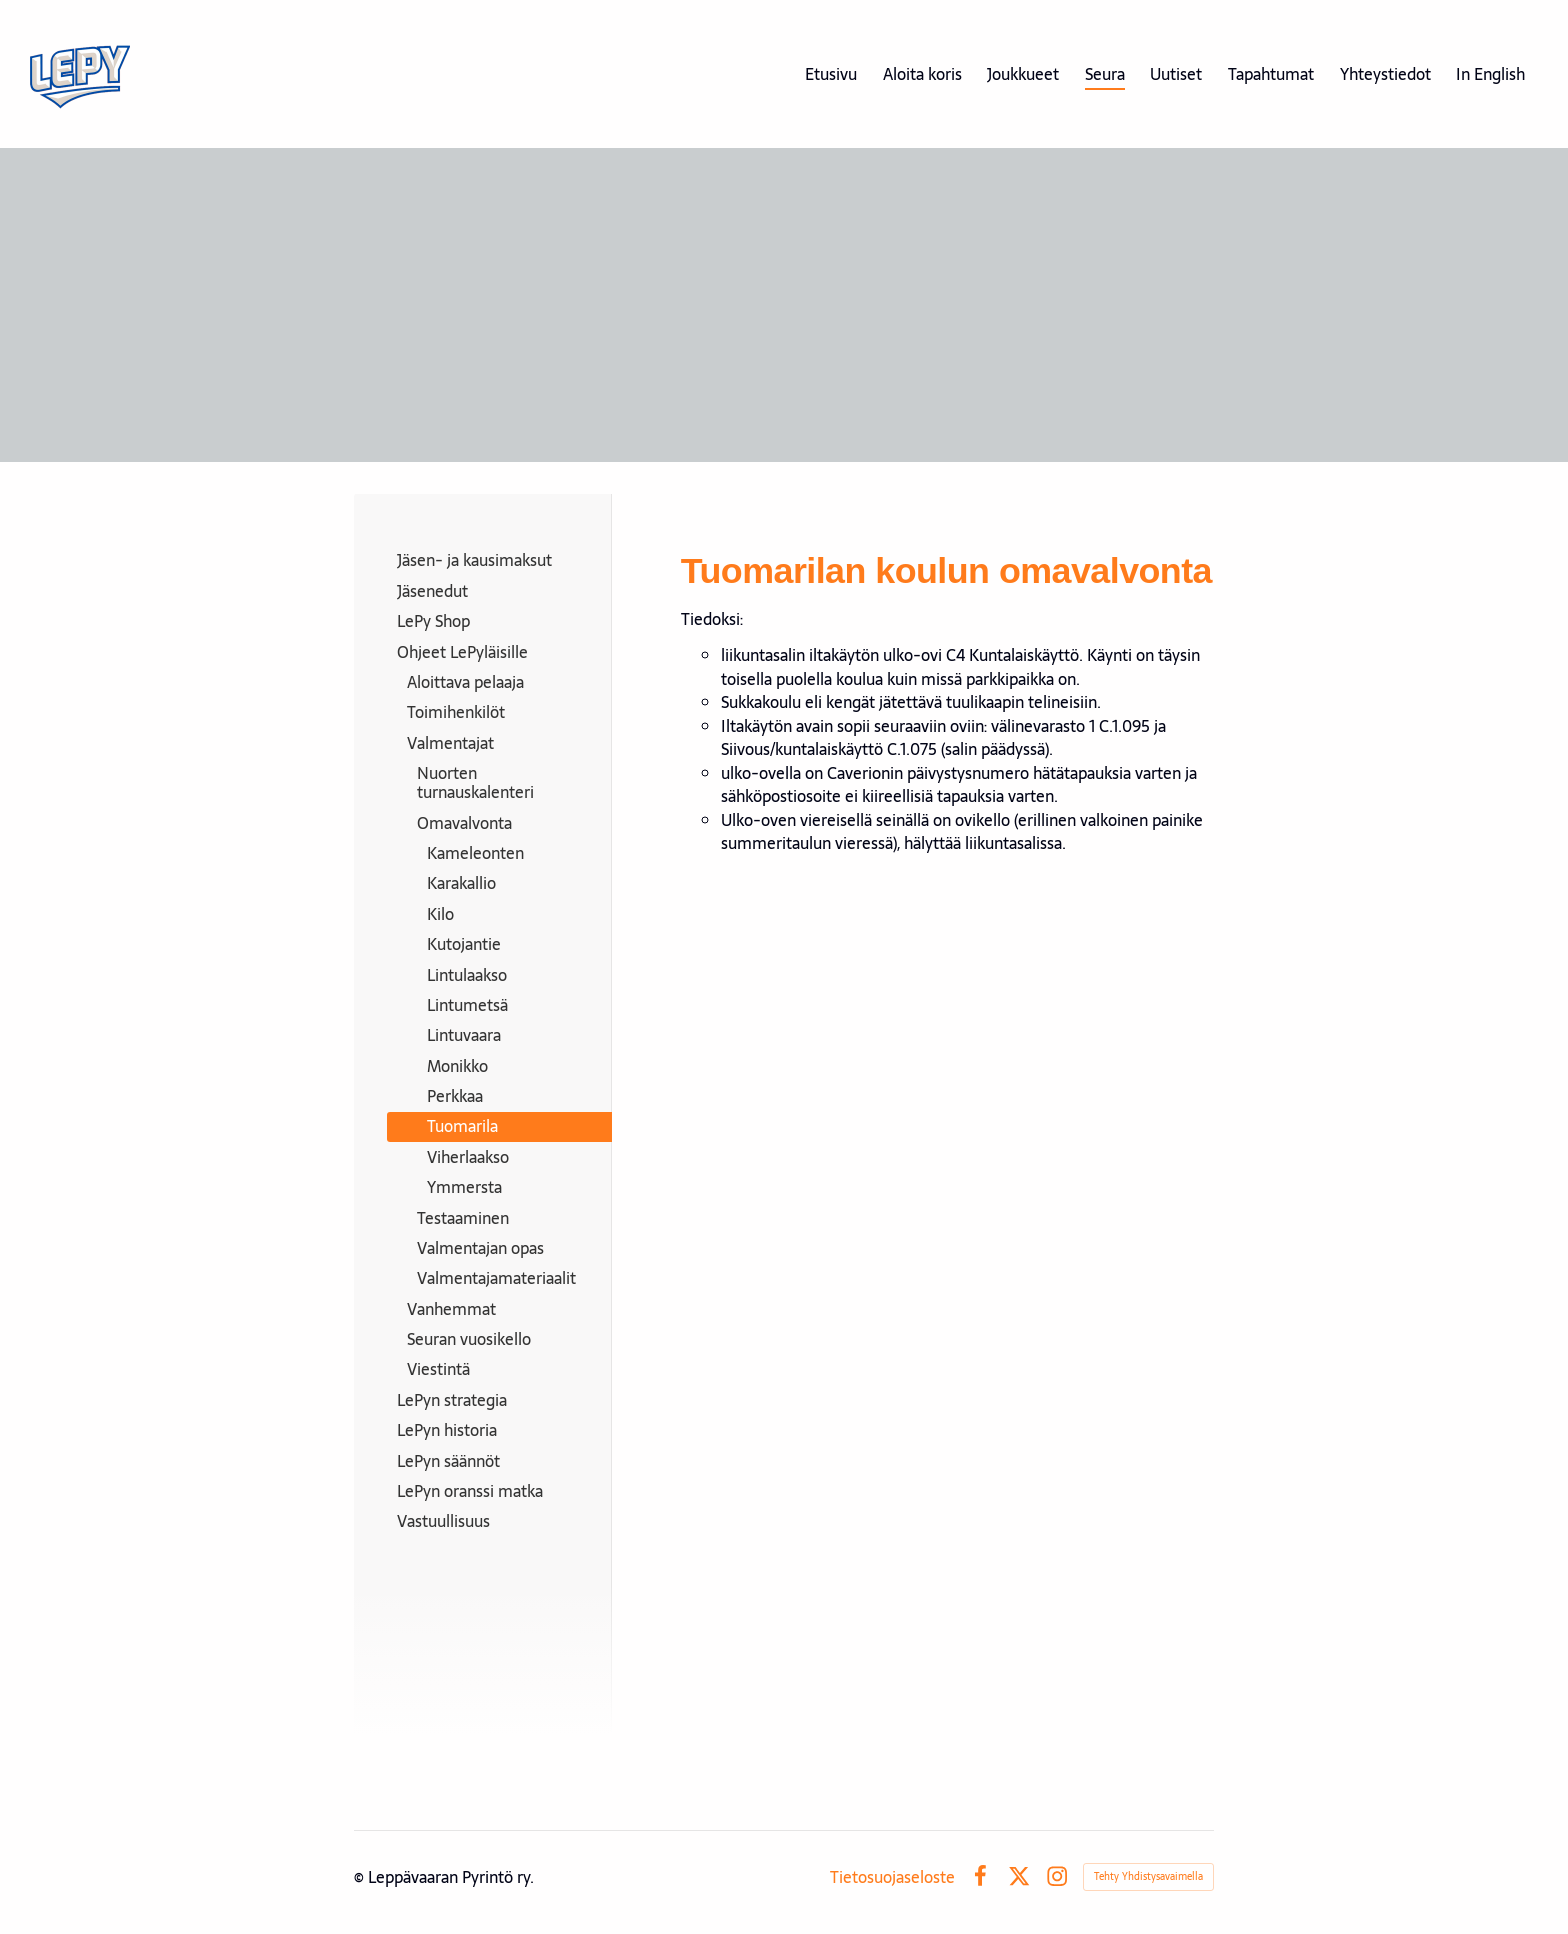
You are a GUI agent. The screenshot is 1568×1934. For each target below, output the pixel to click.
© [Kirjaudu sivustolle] (361, 1877)
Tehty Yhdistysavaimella (1148, 1876)
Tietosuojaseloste (892, 1877)
